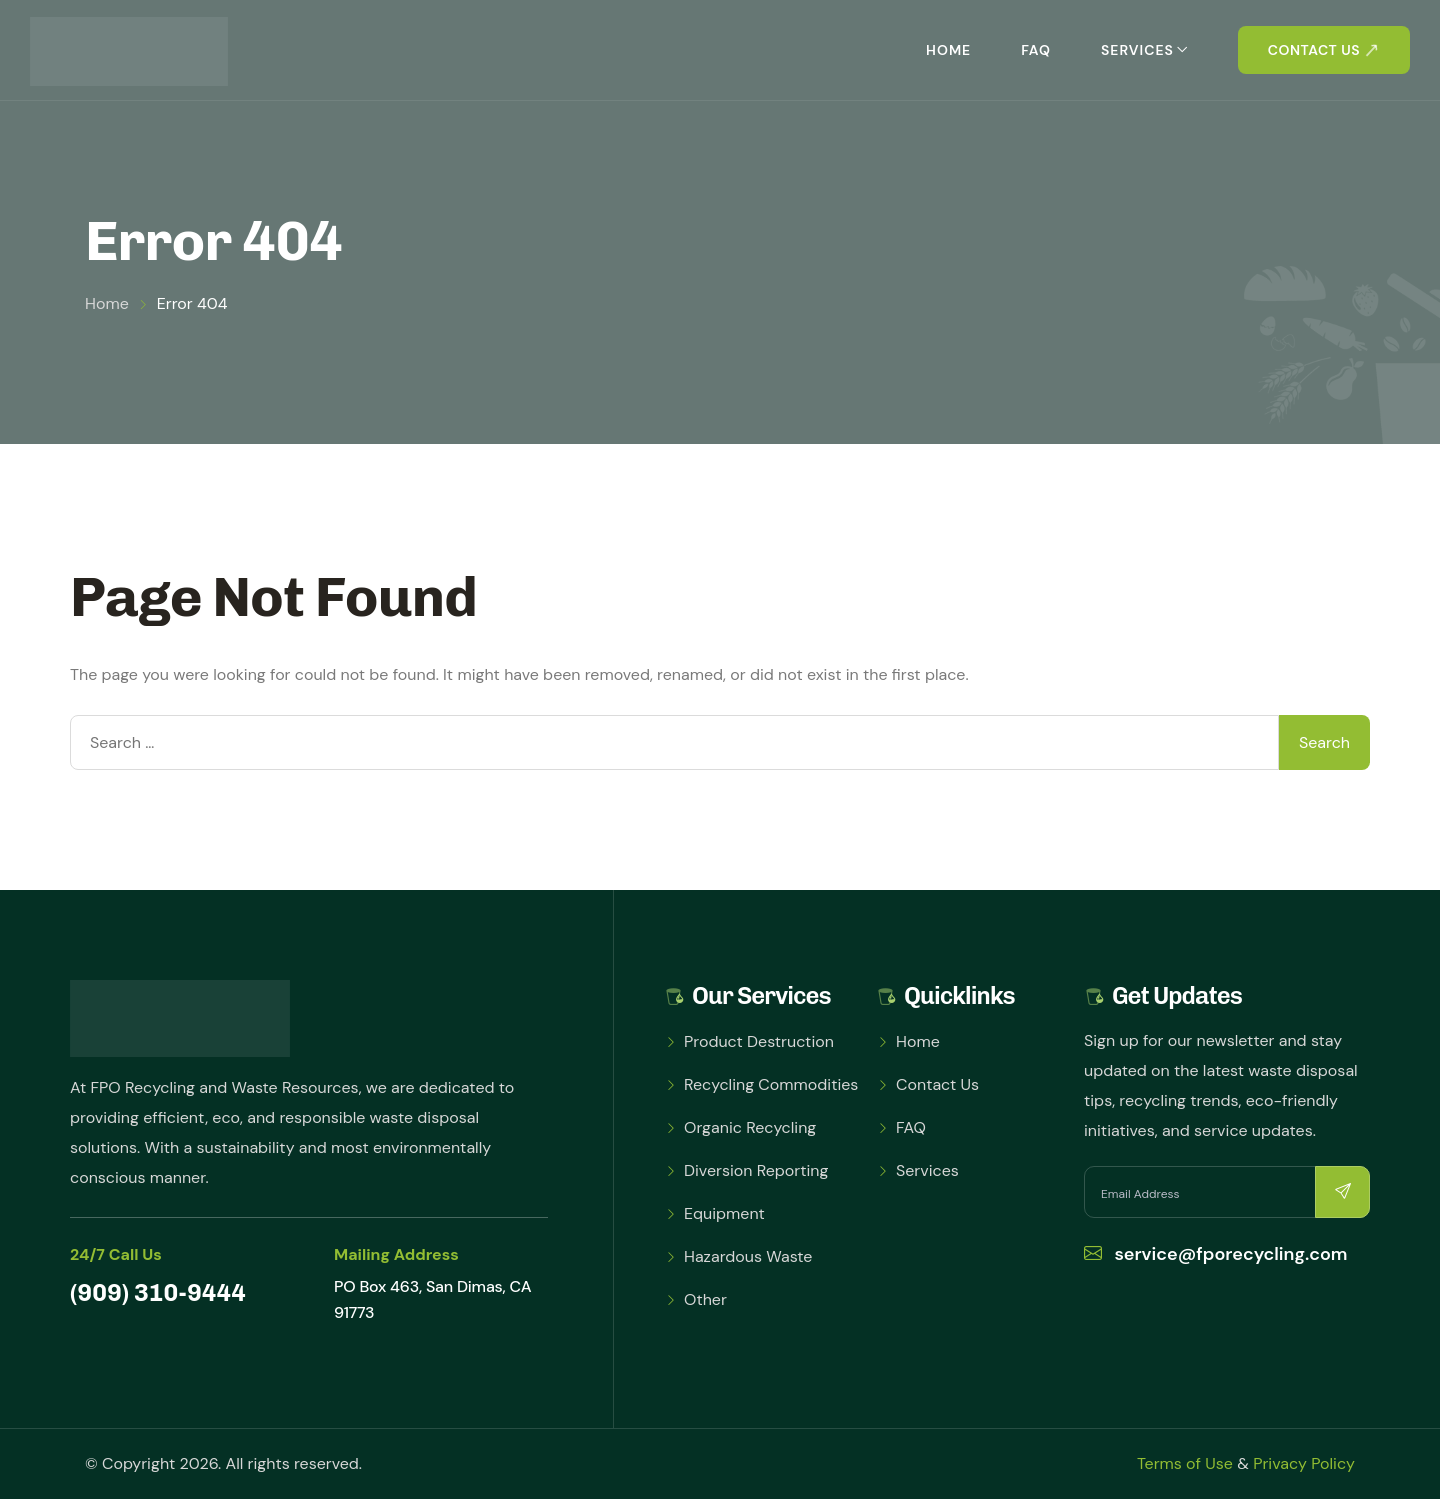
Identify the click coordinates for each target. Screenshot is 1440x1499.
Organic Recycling (750, 1127)
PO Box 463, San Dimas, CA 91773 (432, 1299)
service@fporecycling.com (1216, 1254)
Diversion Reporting (756, 1170)
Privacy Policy (1304, 1463)
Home (948, 50)
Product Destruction (759, 1041)
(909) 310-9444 (158, 1292)
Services (1137, 50)
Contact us (1314, 50)
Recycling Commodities (771, 1084)
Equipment (724, 1213)
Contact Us (937, 1084)
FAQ (1036, 50)
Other (705, 1299)
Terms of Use (1185, 1463)
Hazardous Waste (748, 1256)
